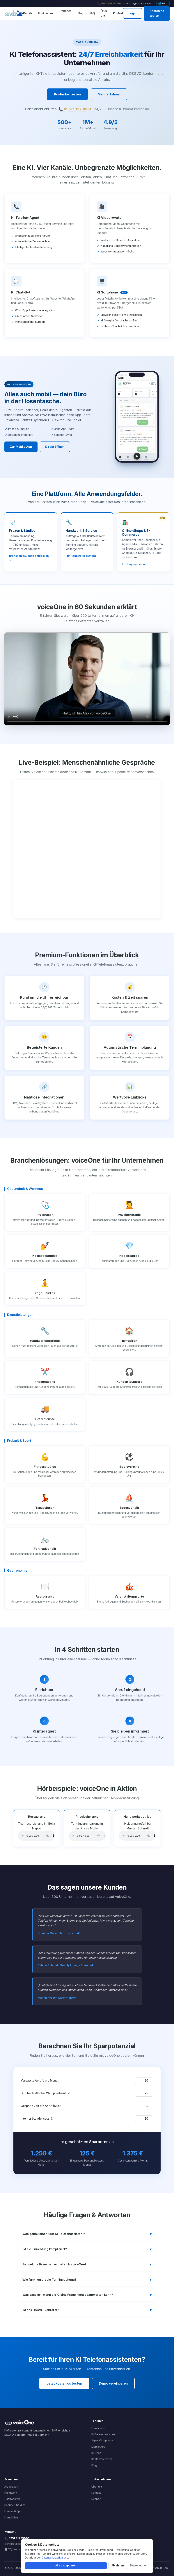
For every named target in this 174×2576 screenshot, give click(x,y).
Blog (80, 13)
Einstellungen (139, 2565)
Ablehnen (117, 2565)
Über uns (104, 13)
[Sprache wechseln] (163, 3)
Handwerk (10, 2492)
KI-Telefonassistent (103, 2434)
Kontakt (118, 13)
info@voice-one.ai (138, 3)
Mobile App (98, 2446)
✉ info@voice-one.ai (17, 2543)
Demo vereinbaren (113, 2383)
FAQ (92, 13)
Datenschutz (155, 2567)
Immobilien (11, 2517)
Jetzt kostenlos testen (64, 2383)
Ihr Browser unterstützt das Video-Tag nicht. (87, 679)
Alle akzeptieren (66, 2565)
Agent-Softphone (102, 2440)
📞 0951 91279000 (74, 109)
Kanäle (27, 13)
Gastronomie (12, 2498)
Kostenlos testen (157, 13)
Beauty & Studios (15, 2504)
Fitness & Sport (13, 2511)
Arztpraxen (11, 2486)
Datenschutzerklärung (55, 2557)
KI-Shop (96, 2452)
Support (96, 2498)
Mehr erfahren (109, 94)
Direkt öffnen (55, 446)
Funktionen (45, 13)
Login (132, 13)
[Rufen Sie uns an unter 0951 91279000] (109, 3)
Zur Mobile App (21, 446)
